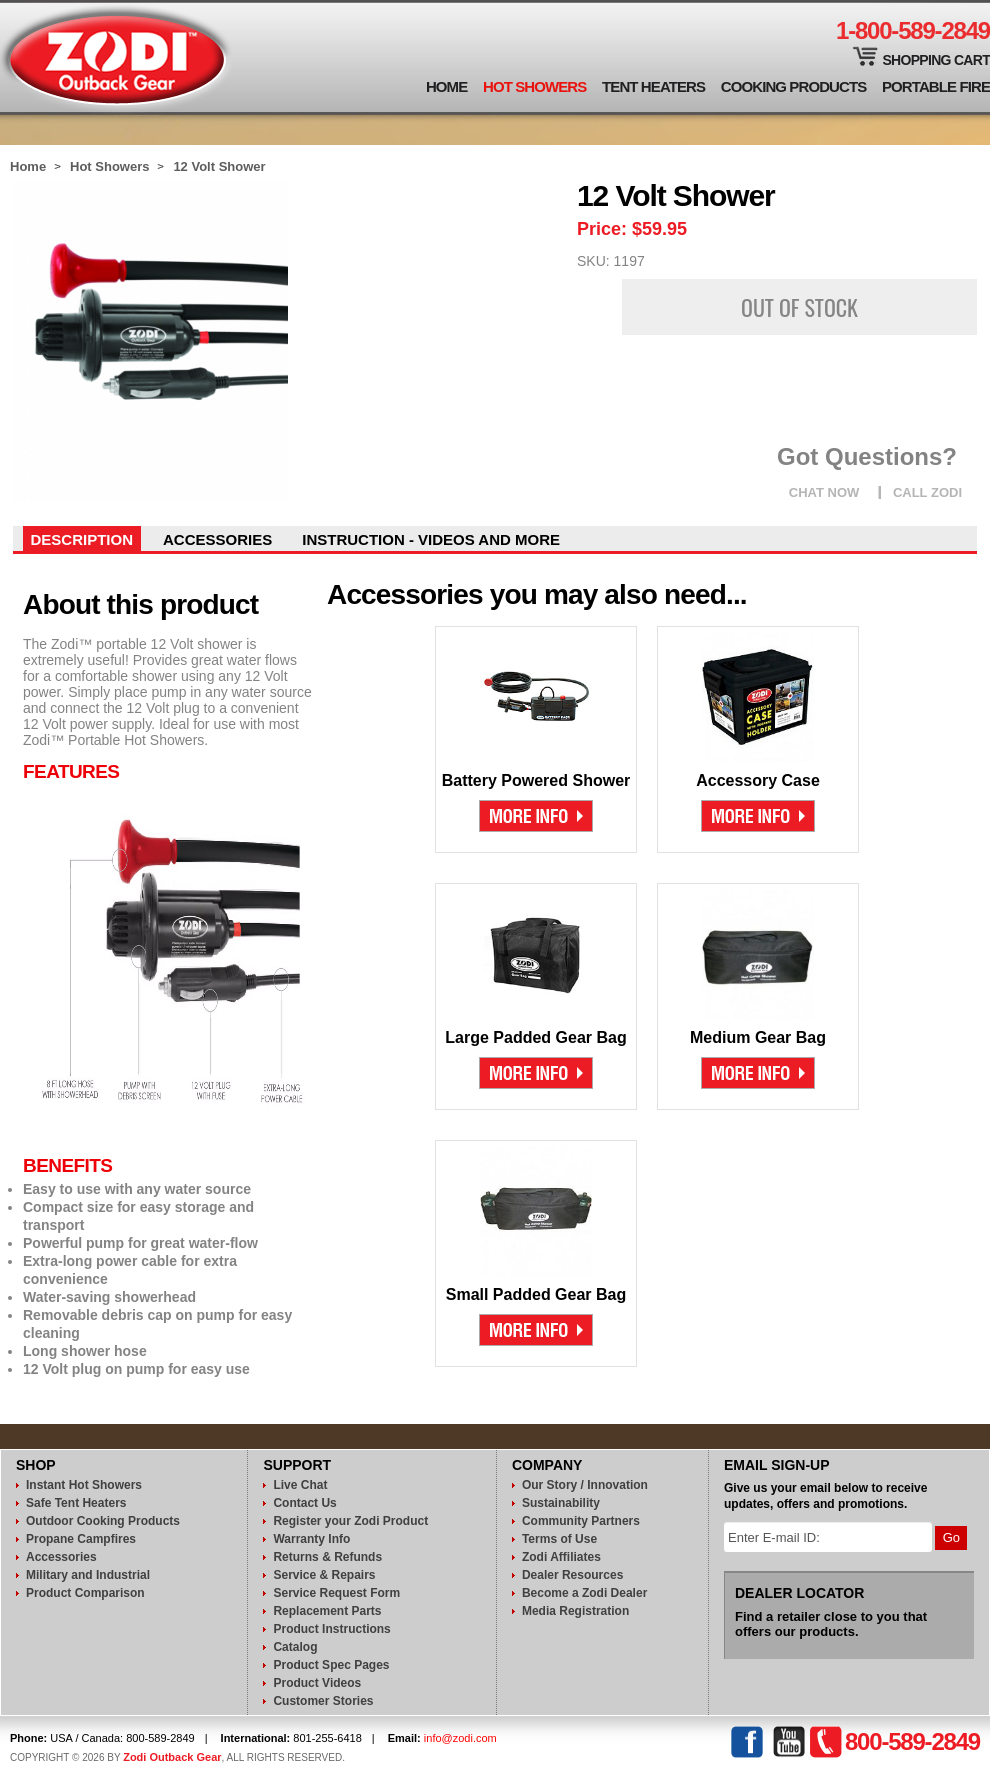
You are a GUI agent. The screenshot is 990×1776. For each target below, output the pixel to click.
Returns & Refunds (327, 1557)
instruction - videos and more (431, 539)
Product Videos (317, 1683)
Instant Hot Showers (84, 1485)
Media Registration (575, 1611)
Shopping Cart (936, 60)
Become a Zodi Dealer (584, 1593)
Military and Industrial (88, 1575)
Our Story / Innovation (585, 1485)
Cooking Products (794, 86)
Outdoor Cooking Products (103, 1521)
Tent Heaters (653, 86)
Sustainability (561, 1503)
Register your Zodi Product (350, 1521)
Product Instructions (331, 1629)
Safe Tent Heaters (76, 1503)
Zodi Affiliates (561, 1557)
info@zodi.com (460, 1738)
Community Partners (581, 1521)
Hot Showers (534, 86)
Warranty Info (311, 1539)
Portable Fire (936, 86)
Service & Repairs (324, 1575)
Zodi (116, 57)
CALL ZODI (927, 492)
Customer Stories (323, 1701)
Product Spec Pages (331, 1665)
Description (82, 539)
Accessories (217, 539)
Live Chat (300, 1485)
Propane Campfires (81, 1539)
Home (446, 86)
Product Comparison (85, 1593)
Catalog (295, 1647)
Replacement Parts (327, 1611)
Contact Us (304, 1503)
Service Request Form (336, 1593)
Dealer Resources (572, 1575)
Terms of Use (559, 1539)
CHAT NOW (824, 492)
